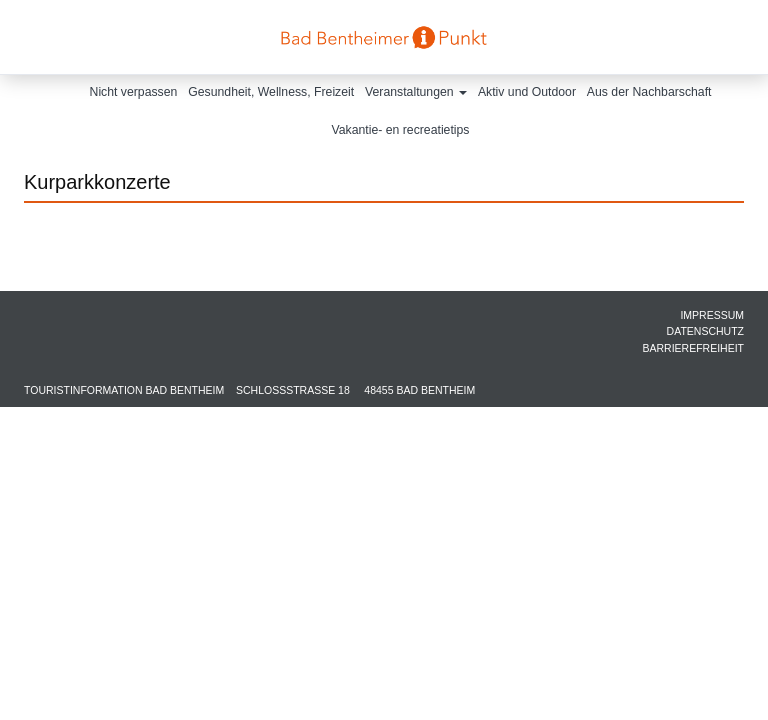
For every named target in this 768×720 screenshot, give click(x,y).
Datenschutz (705, 331)
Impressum (712, 315)
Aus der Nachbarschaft (649, 92)
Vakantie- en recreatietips (401, 130)
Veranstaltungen (416, 92)
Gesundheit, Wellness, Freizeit (271, 92)
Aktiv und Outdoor (527, 92)
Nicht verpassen (134, 92)
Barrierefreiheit (693, 348)
